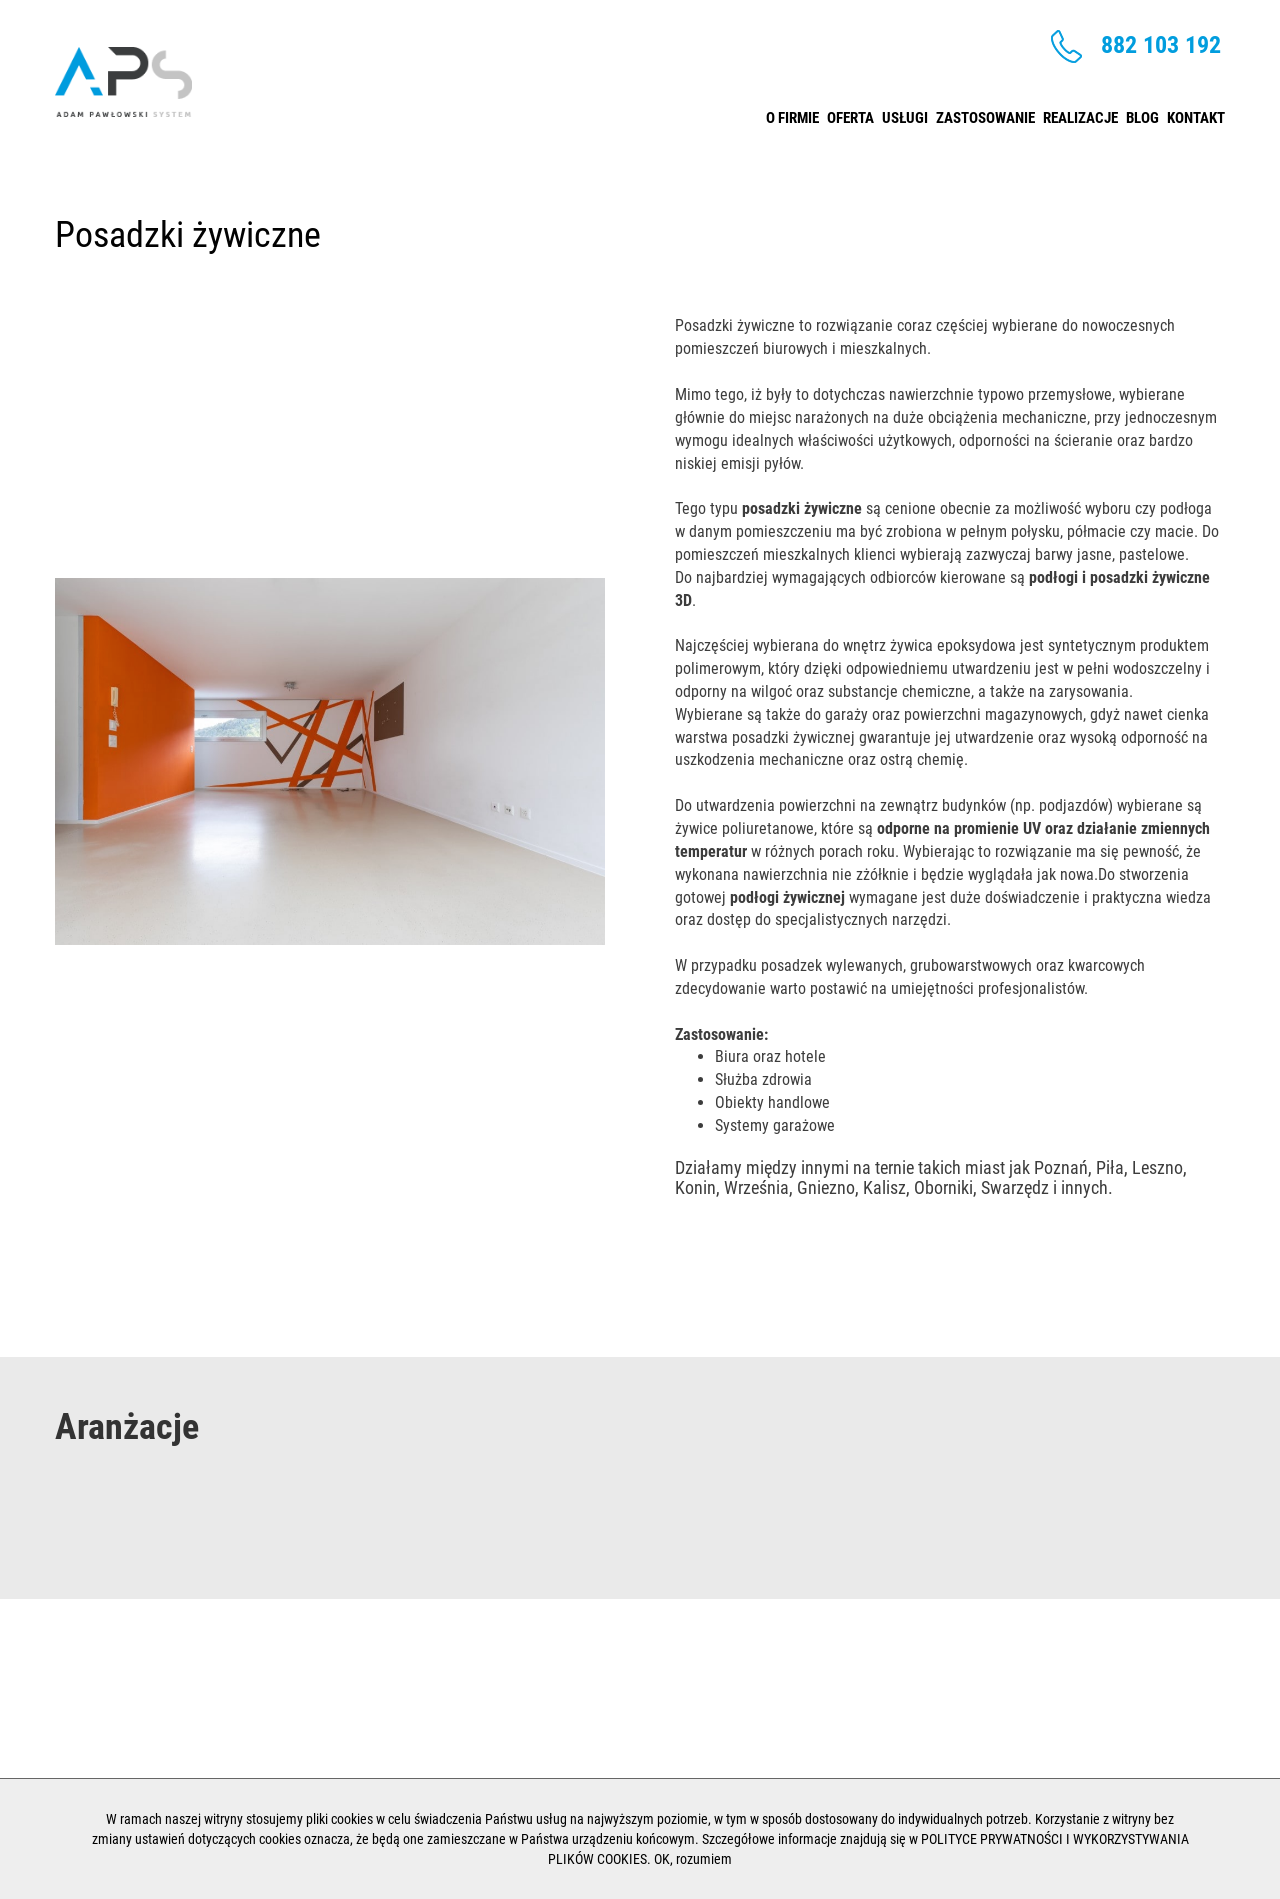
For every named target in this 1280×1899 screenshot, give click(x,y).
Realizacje (1080, 113)
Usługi (905, 113)
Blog (1142, 113)
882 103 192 (1136, 46)
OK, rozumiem (693, 1859)
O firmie (792, 113)
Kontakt (1196, 113)
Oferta (850, 113)
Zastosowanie (985, 113)
